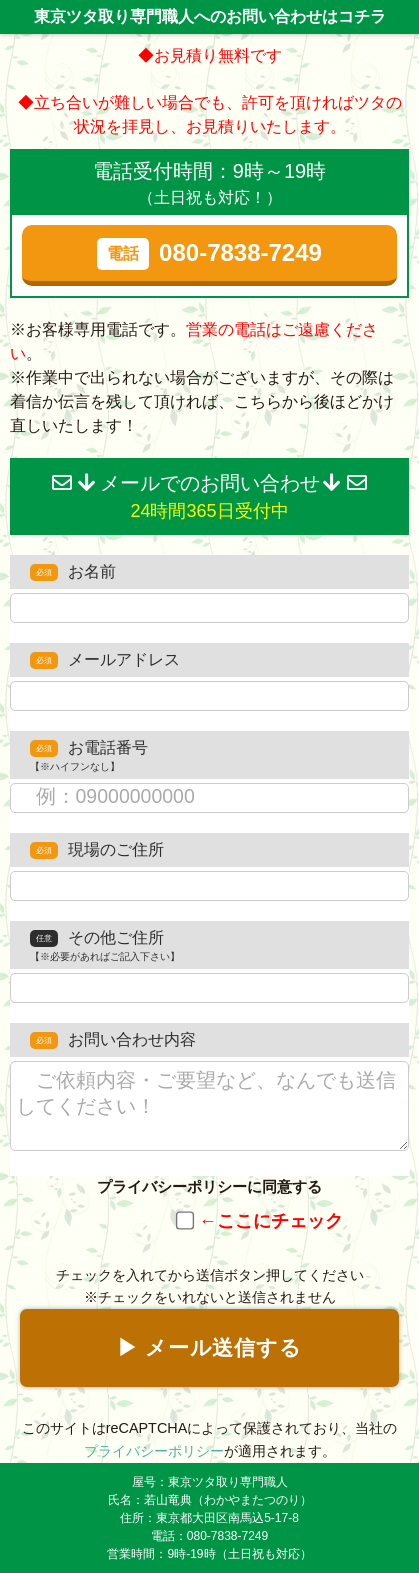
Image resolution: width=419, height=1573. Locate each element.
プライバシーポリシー (154, 1451)
